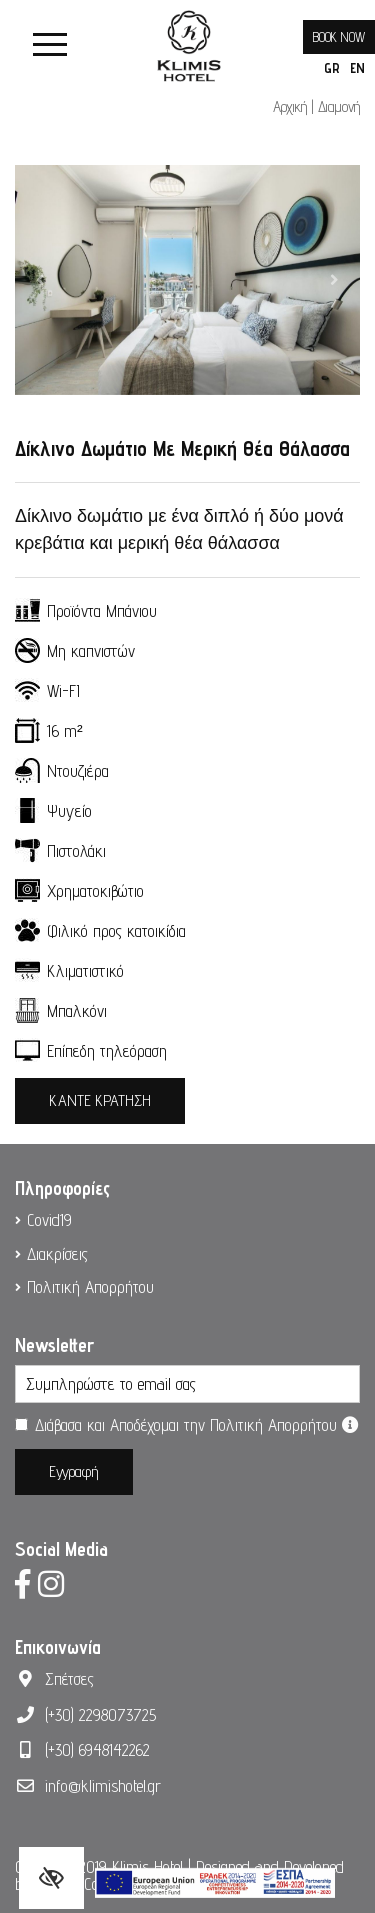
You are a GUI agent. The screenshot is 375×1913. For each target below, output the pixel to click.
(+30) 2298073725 (100, 1715)
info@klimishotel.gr (103, 1786)
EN (357, 68)
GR (332, 68)
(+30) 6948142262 (97, 1750)
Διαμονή (339, 106)
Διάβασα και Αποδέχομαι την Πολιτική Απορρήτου (197, 1425)
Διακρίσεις (57, 1254)
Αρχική (290, 106)
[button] (41, 280)
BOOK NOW (339, 37)
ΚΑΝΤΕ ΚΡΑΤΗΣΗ (100, 1100)
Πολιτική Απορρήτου (90, 1287)
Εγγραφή (74, 1471)
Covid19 (49, 1220)
